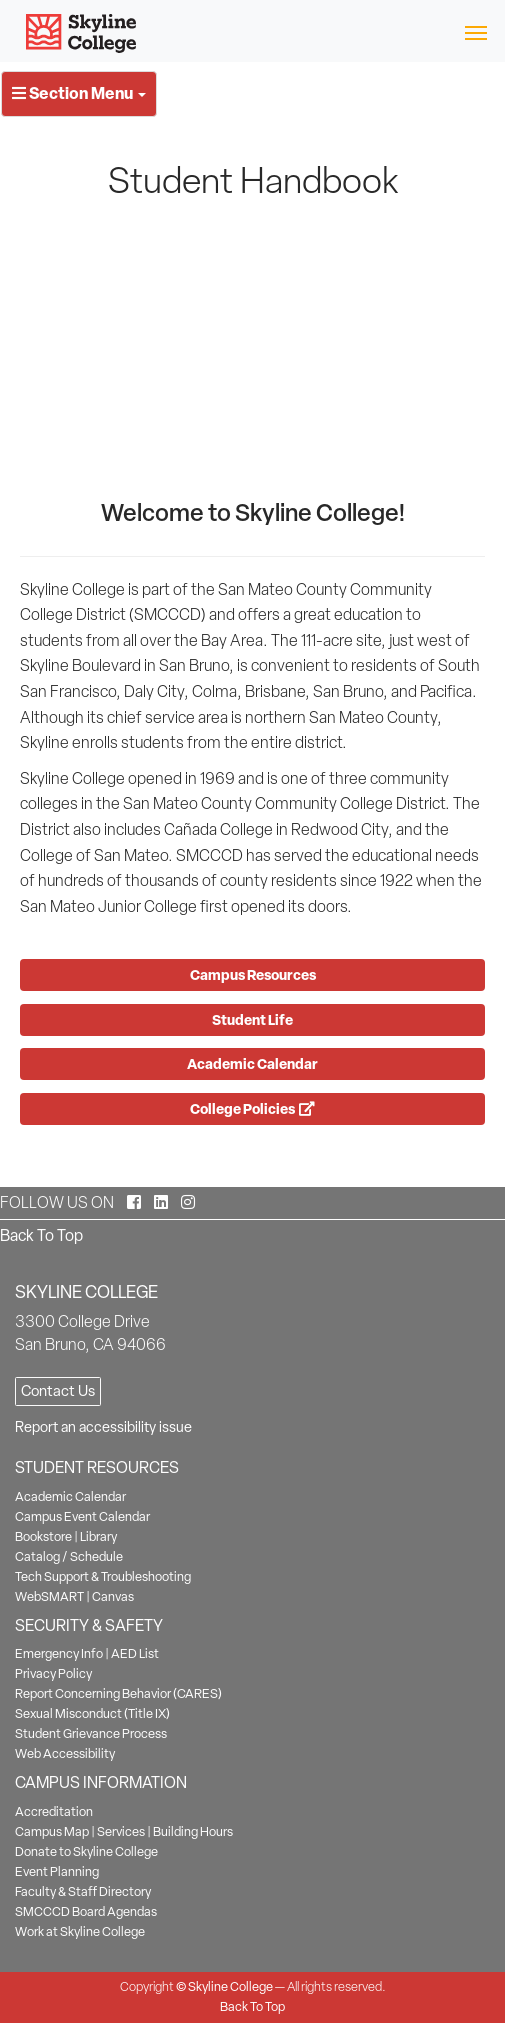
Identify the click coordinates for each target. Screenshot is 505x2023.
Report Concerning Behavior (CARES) (118, 1693)
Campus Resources (253, 974)
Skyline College (230, 1986)
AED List (135, 1653)
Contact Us (58, 1391)
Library (98, 1536)
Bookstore (43, 1536)
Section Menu (79, 93)
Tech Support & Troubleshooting (103, 1576)
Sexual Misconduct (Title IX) (92, 1713)
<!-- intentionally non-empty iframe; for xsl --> (252, 351)
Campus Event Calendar (82, 1516)
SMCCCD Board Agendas (86, 1911)
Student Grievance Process (91, 1733)
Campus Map (52, 1831)
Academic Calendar (252, 1063)
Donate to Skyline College (86, 1851)
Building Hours (193, 1831)
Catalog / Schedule (69, 1556)
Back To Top (41, 1235)
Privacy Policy (53, 1673)
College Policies (252, 1108)
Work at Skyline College (80, 1931)
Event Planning (57, 1871)
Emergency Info (59, 1653)
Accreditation (54, 1811)
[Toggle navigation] (475, 31)
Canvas (113, 1596)
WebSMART (49, 1596)
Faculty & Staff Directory (83, 1891)
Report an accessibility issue (103, 1427)
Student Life (252, 1019)
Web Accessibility (65, 1753)
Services (121, 1831)
